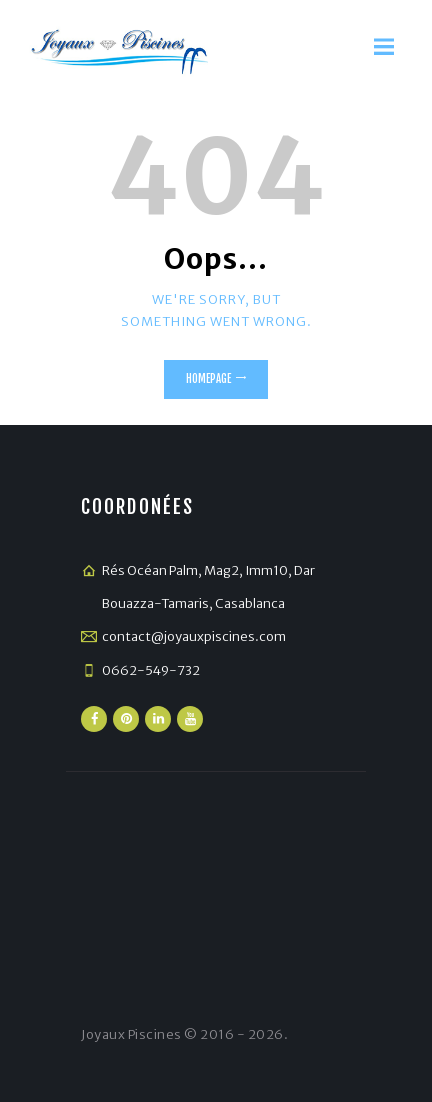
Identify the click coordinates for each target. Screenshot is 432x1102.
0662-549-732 (151, 670)
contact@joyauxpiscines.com (194, 636)
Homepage (208, 379)
